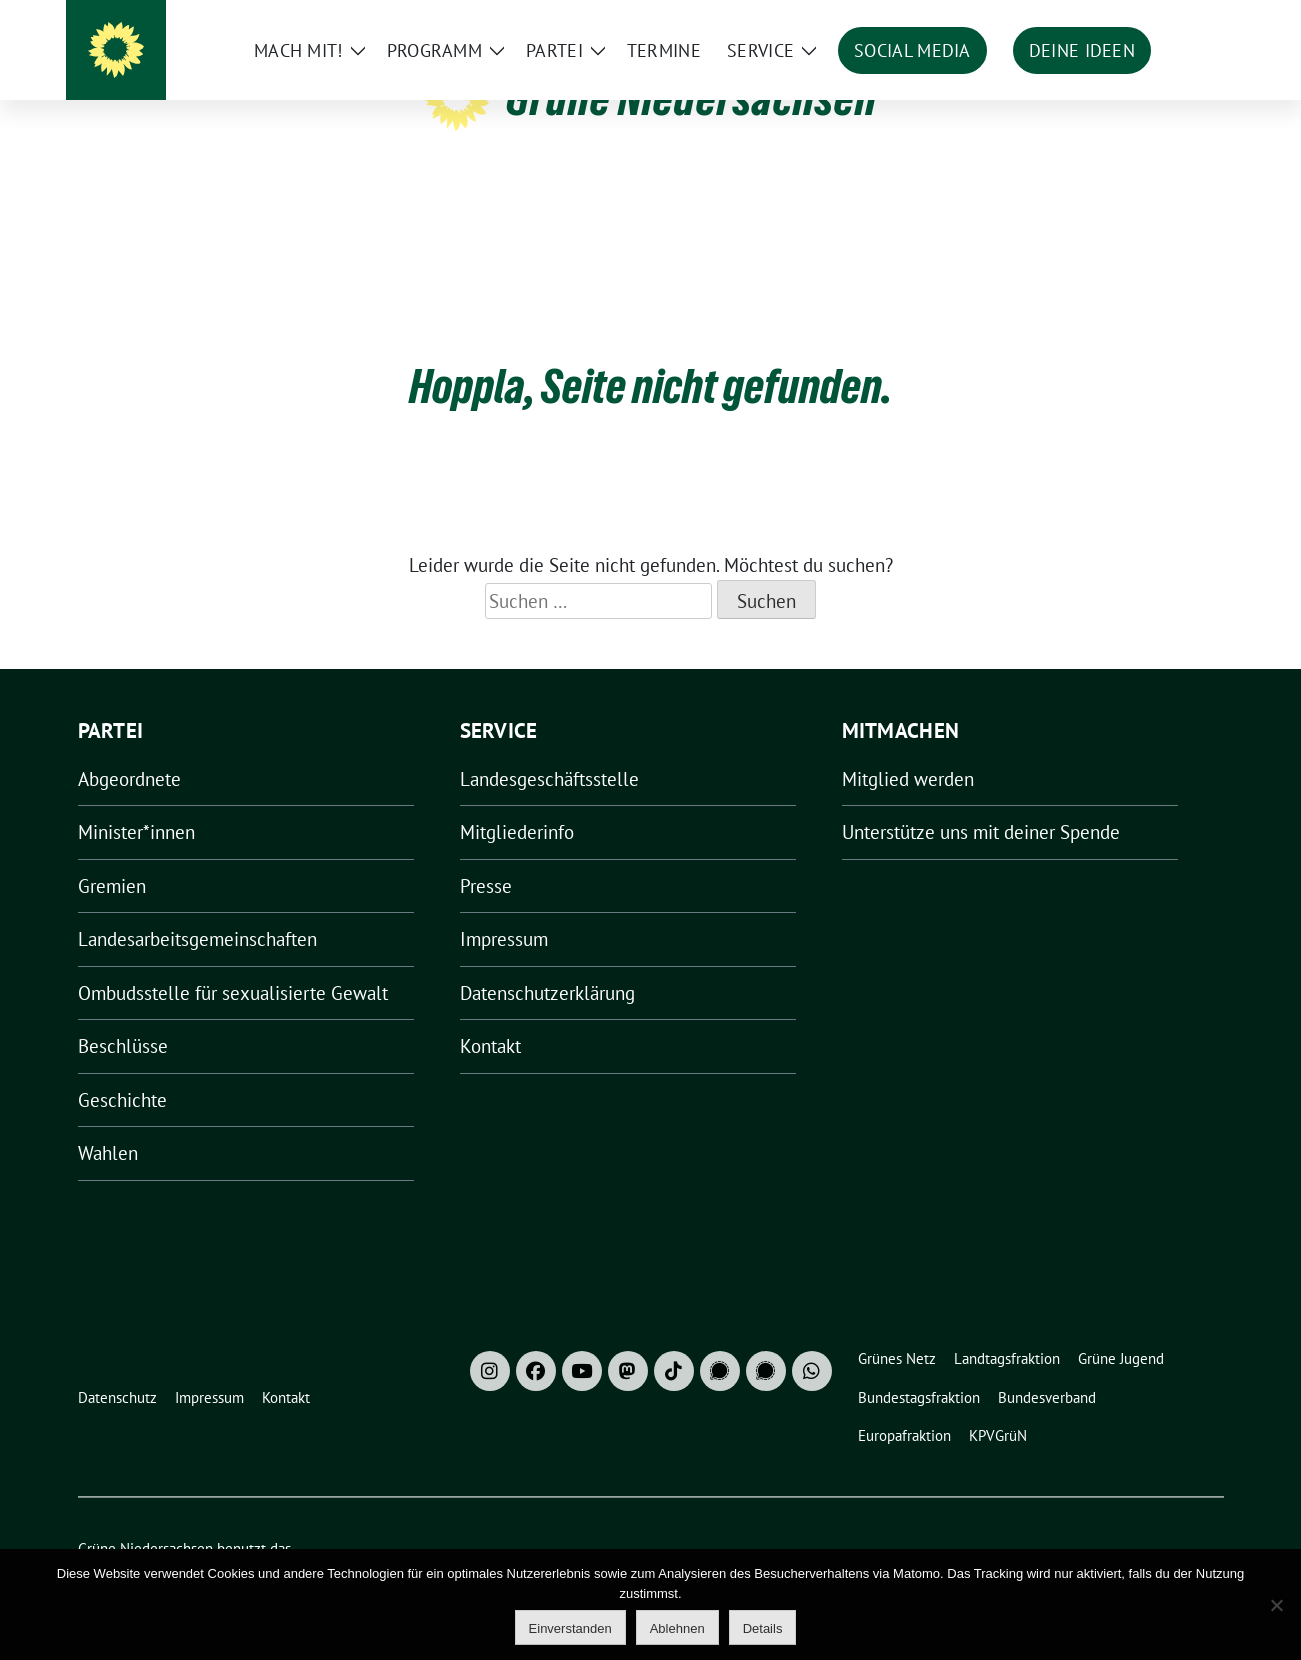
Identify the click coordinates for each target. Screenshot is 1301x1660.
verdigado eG (426, 1539)
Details (763, 1628)
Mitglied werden (908, 748)
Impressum (504, 908)
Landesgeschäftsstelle (549, 748)
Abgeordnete (129, 748)
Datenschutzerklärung (547, 962)
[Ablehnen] (1276, 1605)
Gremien (112, 855)
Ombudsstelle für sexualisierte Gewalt (233, 962)
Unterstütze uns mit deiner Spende (981, 801)
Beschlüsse (123, 1015)
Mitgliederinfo (517, 801)
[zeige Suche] (1188, 19)
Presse (486, 855)
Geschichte (122, 1069)
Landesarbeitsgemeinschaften (197, 908)
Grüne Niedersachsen (691, 98)
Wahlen (108, 1122)
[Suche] (1160, 19)
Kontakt (490, 1015)
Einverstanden (570, 1628)
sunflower (232, 1539)
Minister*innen (136, 801)
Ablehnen (677, 1628)
